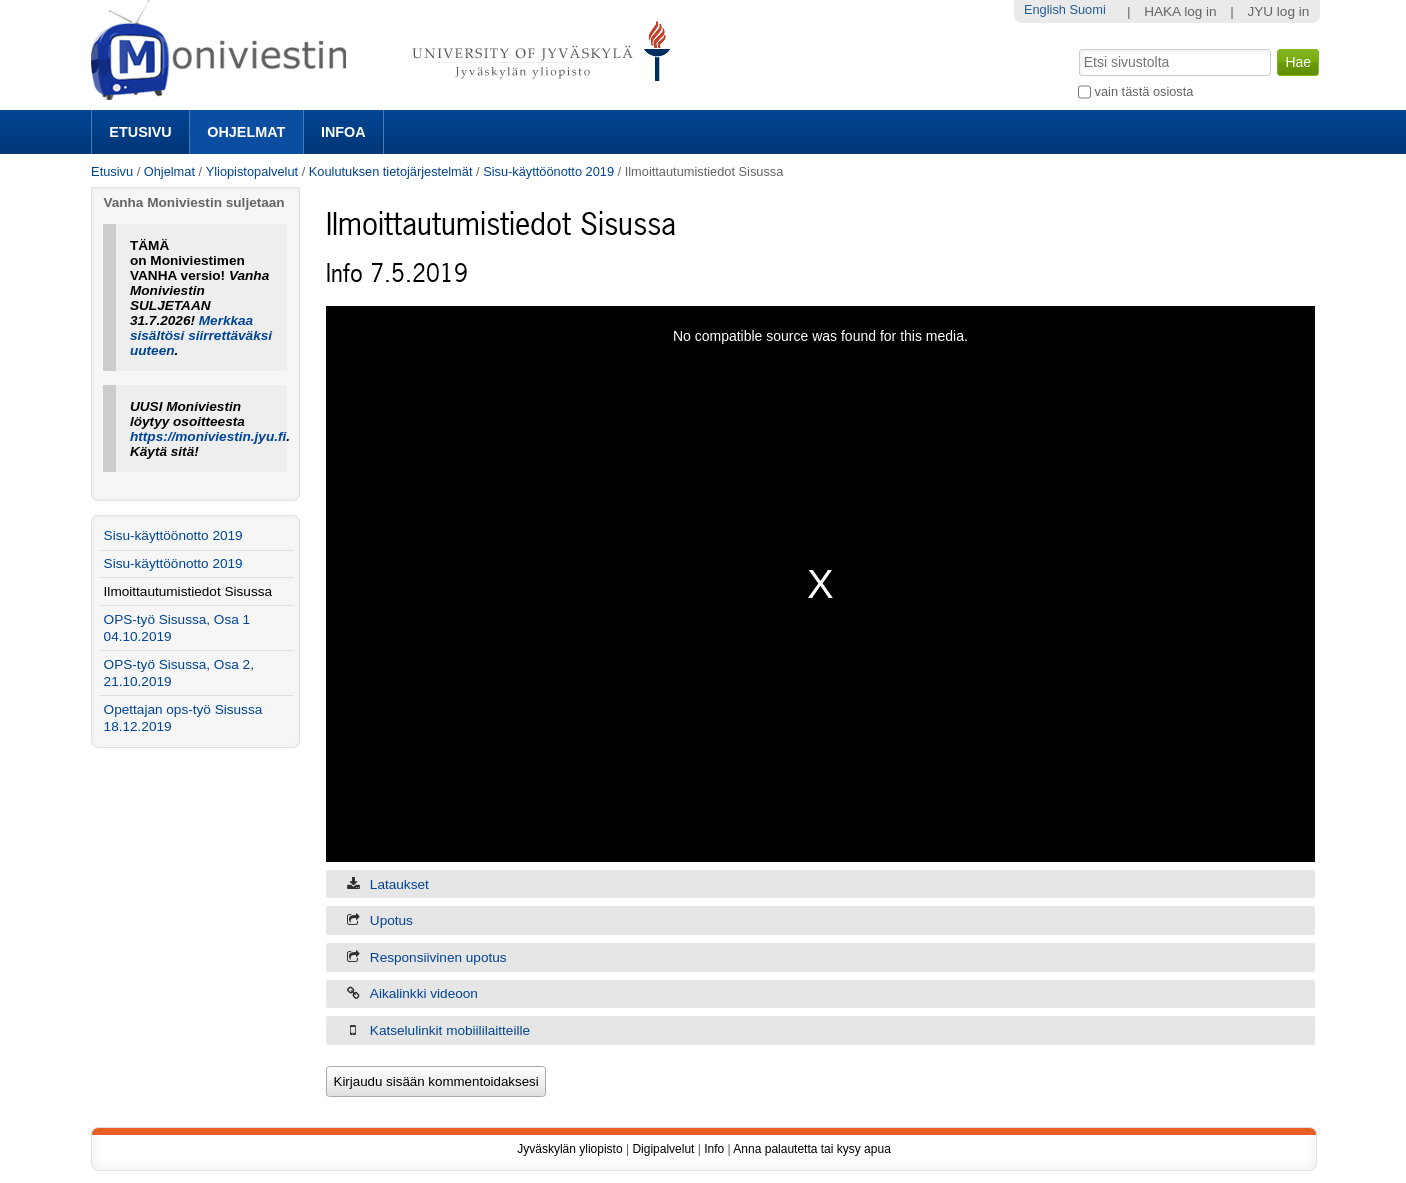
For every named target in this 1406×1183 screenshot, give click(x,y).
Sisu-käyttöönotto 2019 (548, 171)
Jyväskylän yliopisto (569, 1149)
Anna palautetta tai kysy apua (811, 1149)
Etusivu (140, 132)
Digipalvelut (663, 1149)
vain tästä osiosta (1144, 91)
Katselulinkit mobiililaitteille (450, 1030)
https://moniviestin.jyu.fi (208, 436)
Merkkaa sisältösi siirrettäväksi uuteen (201, 335)
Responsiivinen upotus (438, 957)
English (1045, 9)
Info (714, 1149)
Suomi (1087, 9)
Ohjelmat (246, 132)
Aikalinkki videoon (424, 993)
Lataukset (399, 884)
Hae (1077, 47)
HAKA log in (1180, 11)
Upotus (391, 920)
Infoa (343, 132)
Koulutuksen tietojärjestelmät (391, 171)
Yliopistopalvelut (252, 171)
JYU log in (1278, 11)
